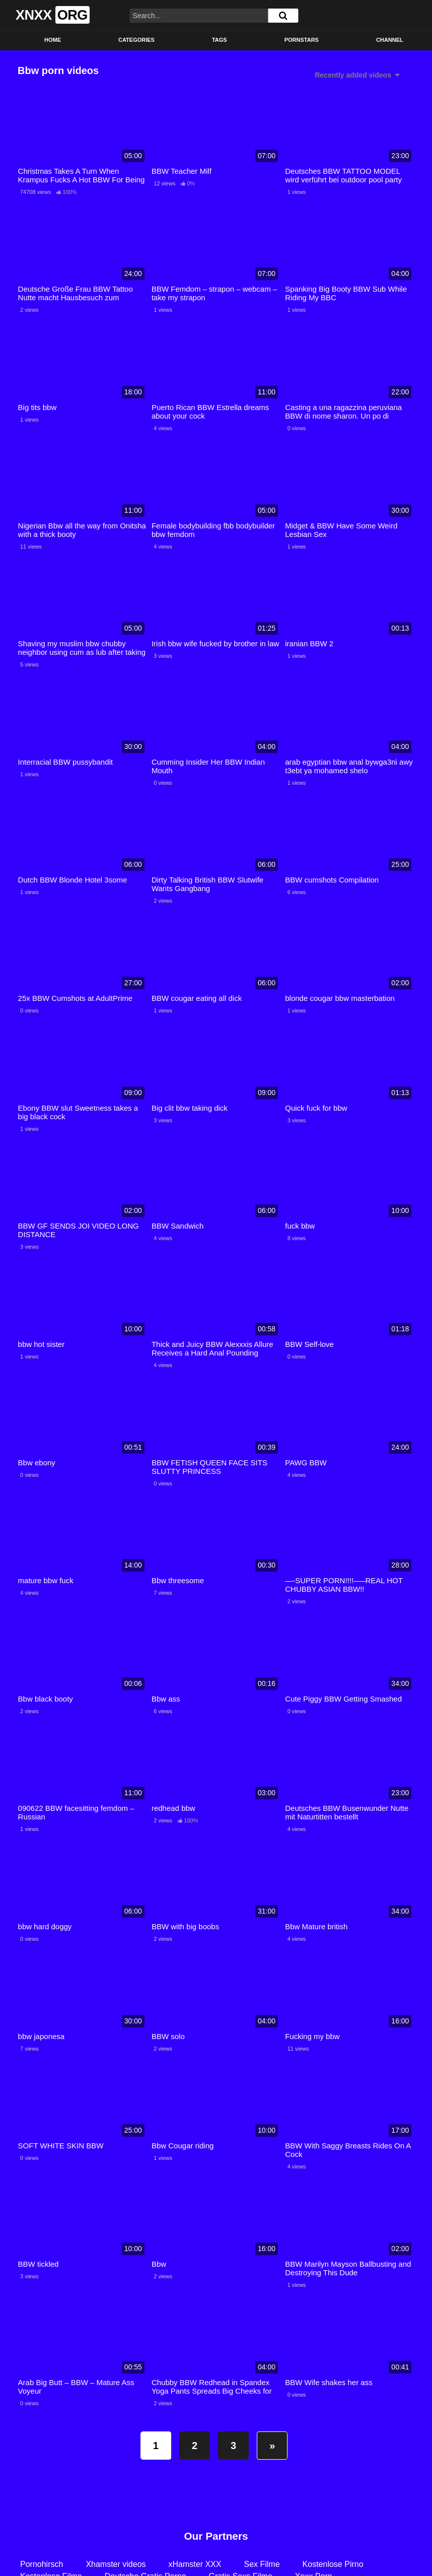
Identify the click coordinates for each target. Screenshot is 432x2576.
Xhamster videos (116, 2564)
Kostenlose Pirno (333, 2564)
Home (52, 40)
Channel (389, 40)
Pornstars (301, 40)
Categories (136, 40)
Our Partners (216, 2536)
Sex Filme (261, 2564)
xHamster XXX (195, 2564)
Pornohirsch (41, 2564)
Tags (219, 40)
